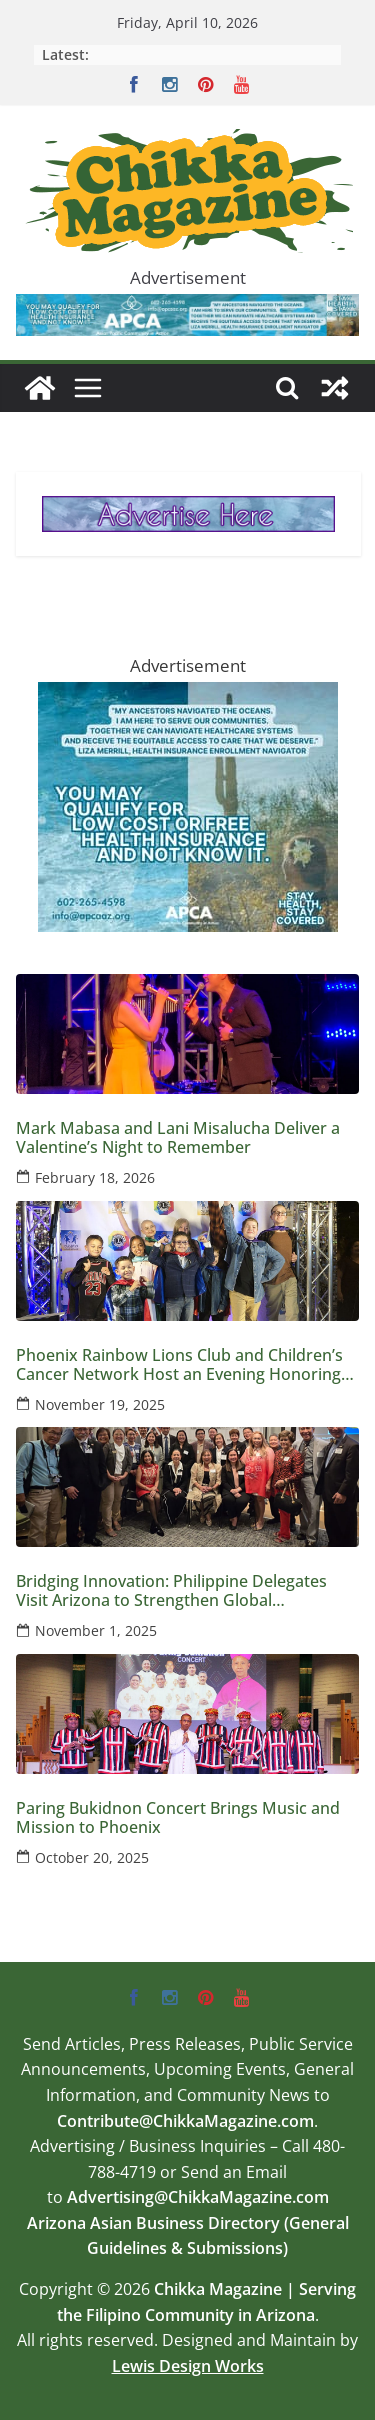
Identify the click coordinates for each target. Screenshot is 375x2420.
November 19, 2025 (100, 1404)
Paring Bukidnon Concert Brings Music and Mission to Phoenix (178, 1818)
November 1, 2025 (96, 1630)
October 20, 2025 (92, 1857)
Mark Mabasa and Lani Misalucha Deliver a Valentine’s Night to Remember (178, 1138)
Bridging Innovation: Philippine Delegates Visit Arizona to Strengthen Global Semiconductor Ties (171, 1591)
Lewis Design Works (188, 2366)
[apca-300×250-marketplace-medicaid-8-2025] (188, 696)
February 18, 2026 (95, 1177)
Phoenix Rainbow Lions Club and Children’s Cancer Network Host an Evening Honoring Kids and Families (179, 1365)
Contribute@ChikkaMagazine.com (185, 2121)
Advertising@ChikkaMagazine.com (198, 2197)
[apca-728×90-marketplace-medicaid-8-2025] (187, 308)
